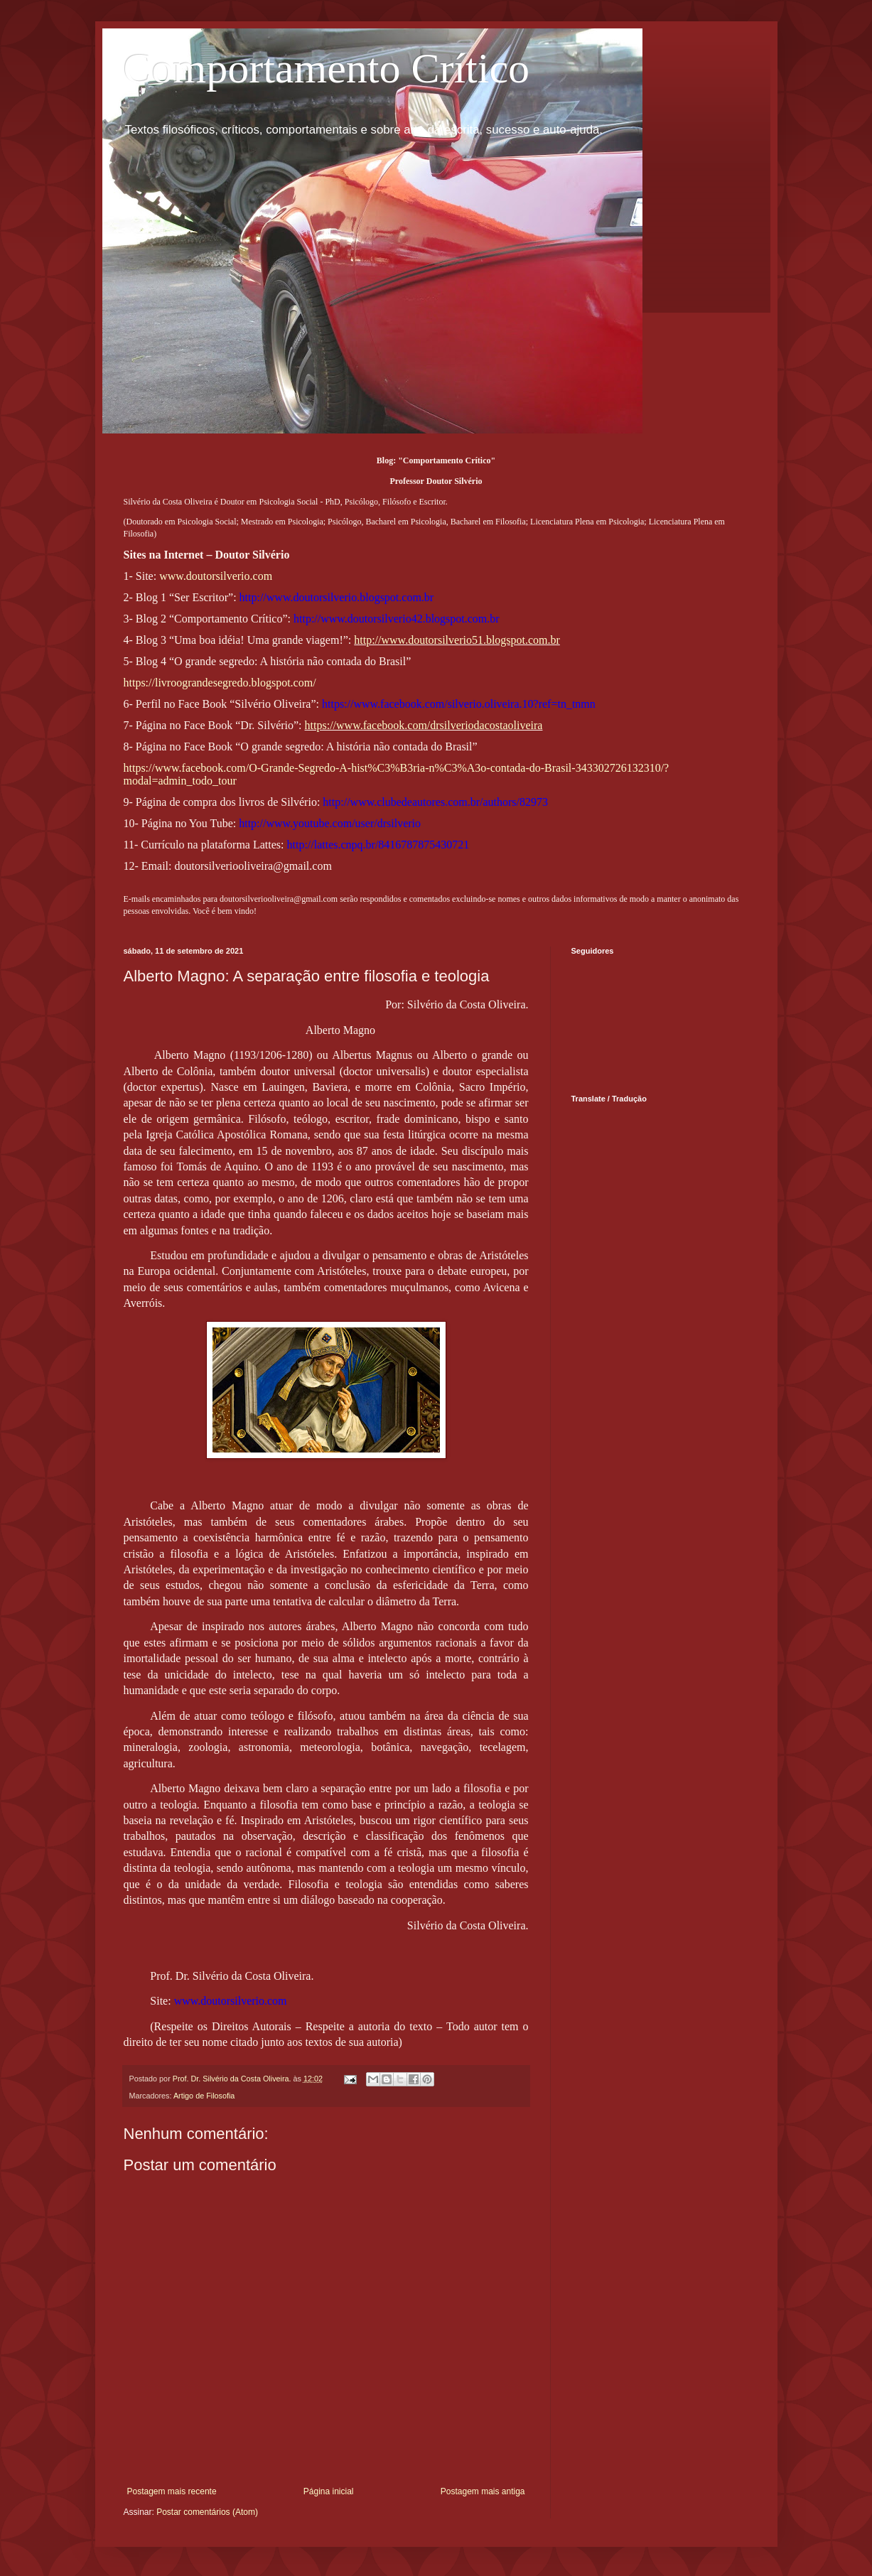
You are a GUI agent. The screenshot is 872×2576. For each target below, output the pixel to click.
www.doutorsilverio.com (215, 576)
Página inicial (328, 2491)
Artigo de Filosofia (204, 2095)
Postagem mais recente (172, 2491)
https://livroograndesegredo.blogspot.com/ (220, 683)
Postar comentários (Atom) (207, 2512)
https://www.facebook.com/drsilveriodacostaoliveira (424, 725)
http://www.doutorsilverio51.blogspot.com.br (457, 640)
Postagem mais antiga (483, 2491)
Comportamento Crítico (327, 68)
